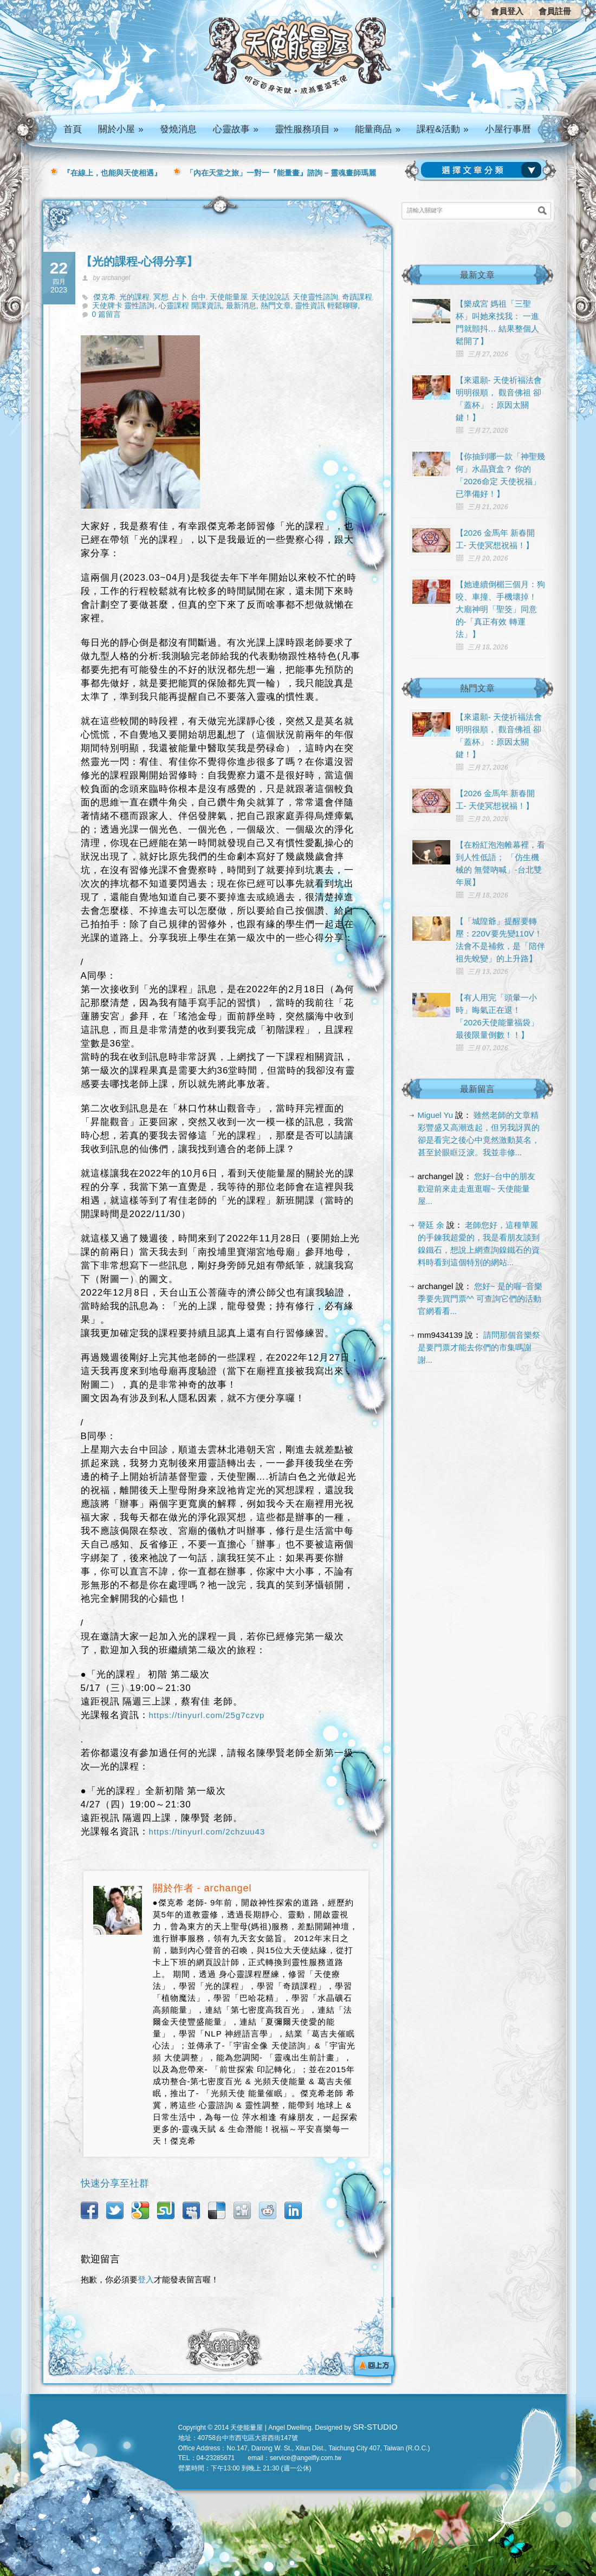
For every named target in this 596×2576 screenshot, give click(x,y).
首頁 (72, 129)
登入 (146, 2279)
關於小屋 (121, 129)
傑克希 (104, 296)
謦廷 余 (431, 1225)
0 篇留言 (106, 314)
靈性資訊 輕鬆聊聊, (327, 305)
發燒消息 (178, 129)
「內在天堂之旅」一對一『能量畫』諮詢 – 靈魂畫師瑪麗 (281, 172)
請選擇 (483, 170)
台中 (198, 296)
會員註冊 (555, 11)
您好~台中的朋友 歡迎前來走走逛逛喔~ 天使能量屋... (477, 1189)
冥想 (161, 296)
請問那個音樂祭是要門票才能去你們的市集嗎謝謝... (479, 1347)
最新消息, (243, 305)
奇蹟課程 (357, 296)
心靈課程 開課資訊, (192, 305)
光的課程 (134, 296)
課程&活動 (443, 129)
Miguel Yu (436, 1115)
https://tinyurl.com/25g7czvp (207, 1715)
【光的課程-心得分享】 (139, 261)
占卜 (179, 296)
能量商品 (377, 129)
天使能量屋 (229, 296)
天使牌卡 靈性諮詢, (125, 305)
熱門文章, (278, 305)
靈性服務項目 (307, 129)
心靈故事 (235, 129)
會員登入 (507, 11)
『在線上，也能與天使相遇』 (112, 172)
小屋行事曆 (508, 129)
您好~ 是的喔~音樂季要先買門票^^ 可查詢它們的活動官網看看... (480, 1299)
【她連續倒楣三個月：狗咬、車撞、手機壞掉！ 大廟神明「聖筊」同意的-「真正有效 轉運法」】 (500, 609)
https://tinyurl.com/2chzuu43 (207, 1831)
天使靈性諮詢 (315, 296)
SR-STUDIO (375, 2426)
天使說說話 (270, 296)
